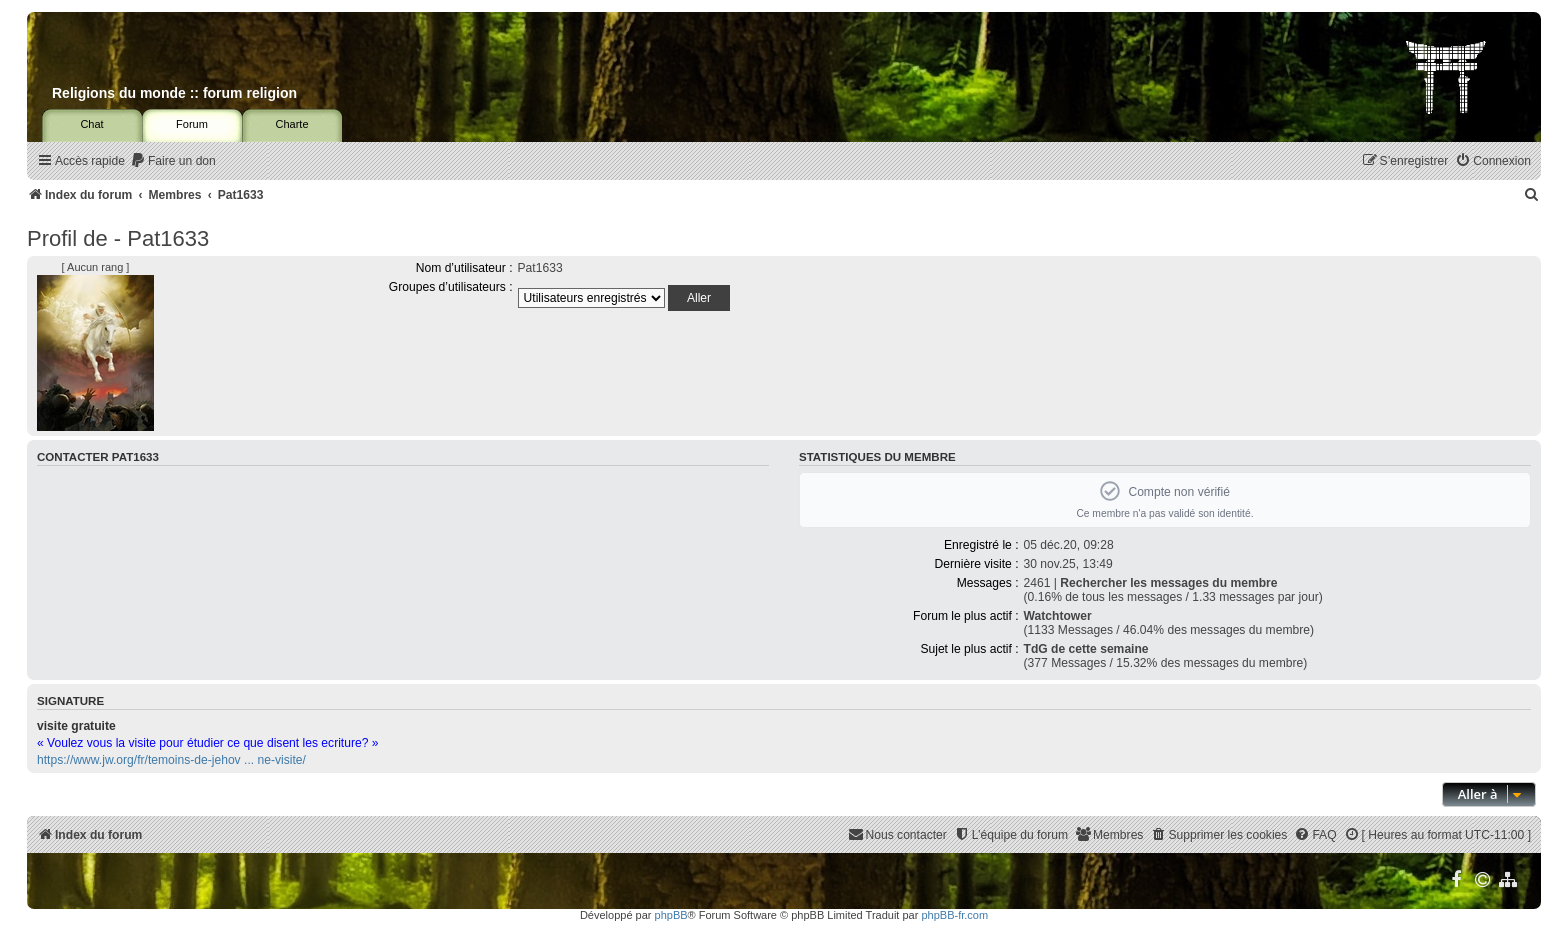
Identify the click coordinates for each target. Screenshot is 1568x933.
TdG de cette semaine (1086, 649)
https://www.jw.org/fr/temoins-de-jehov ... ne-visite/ (171, 760)
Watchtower (1058, 616)
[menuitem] (173, 161)
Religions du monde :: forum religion (174, 93)
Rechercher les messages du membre (1168, 583)
